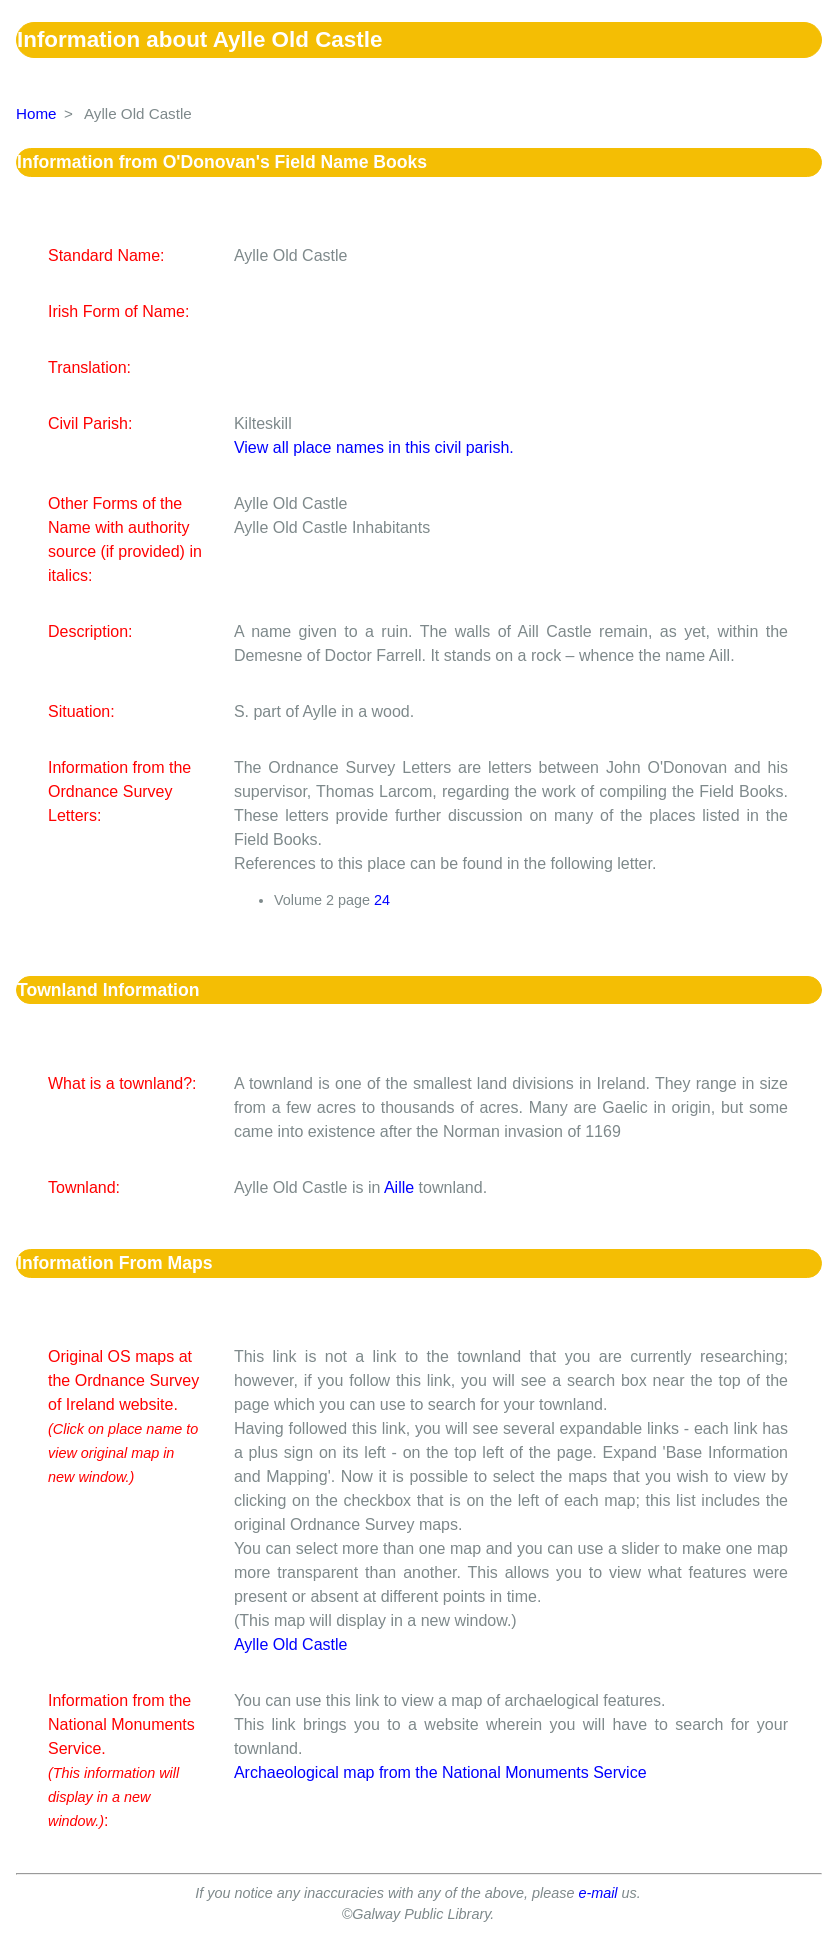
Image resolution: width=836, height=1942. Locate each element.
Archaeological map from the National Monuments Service (440, 1772)
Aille (399, 1187)
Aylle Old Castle (291, 1644)
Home (36, 113)
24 (382, 900)
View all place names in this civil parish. (374, 447)
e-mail (597, 1893)
